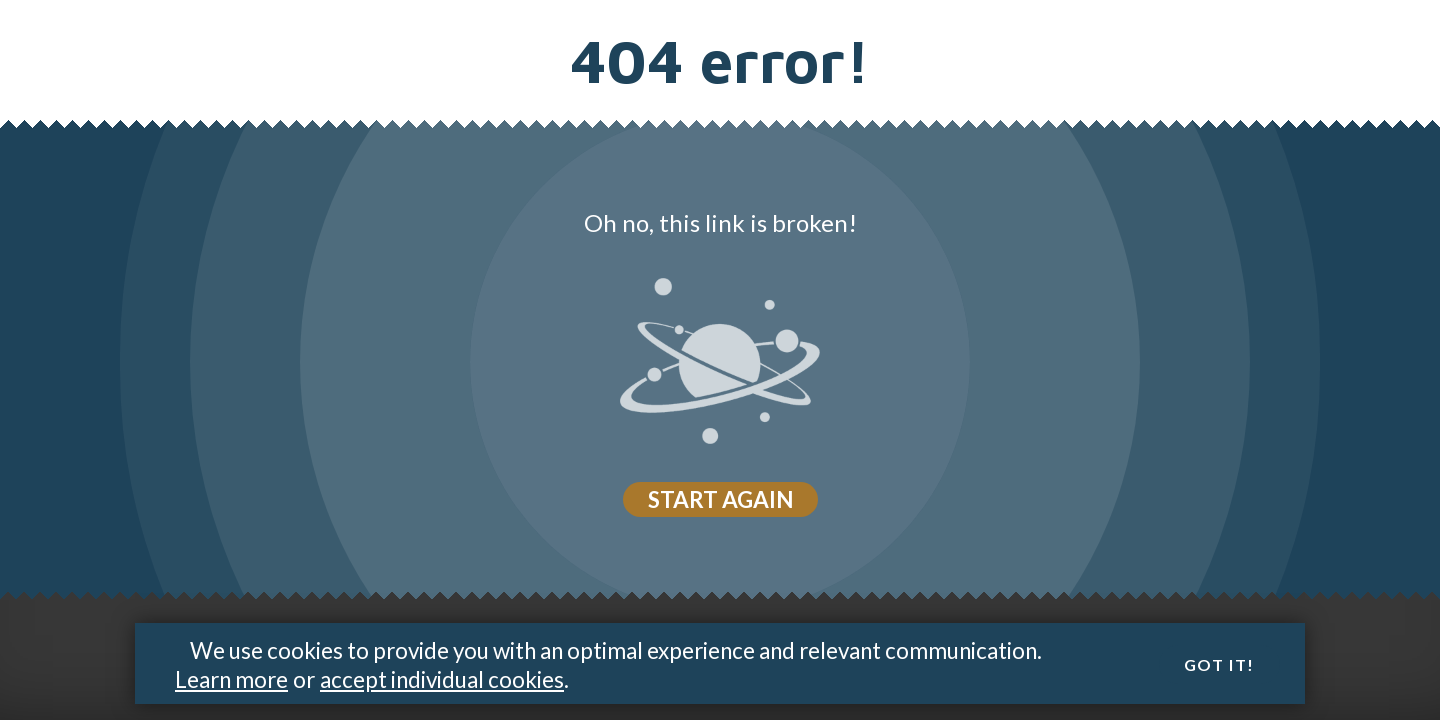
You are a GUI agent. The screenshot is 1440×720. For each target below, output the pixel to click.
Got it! (1219, 665)
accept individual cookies (442, 679)
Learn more (231, 679)
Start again (720, 499)
